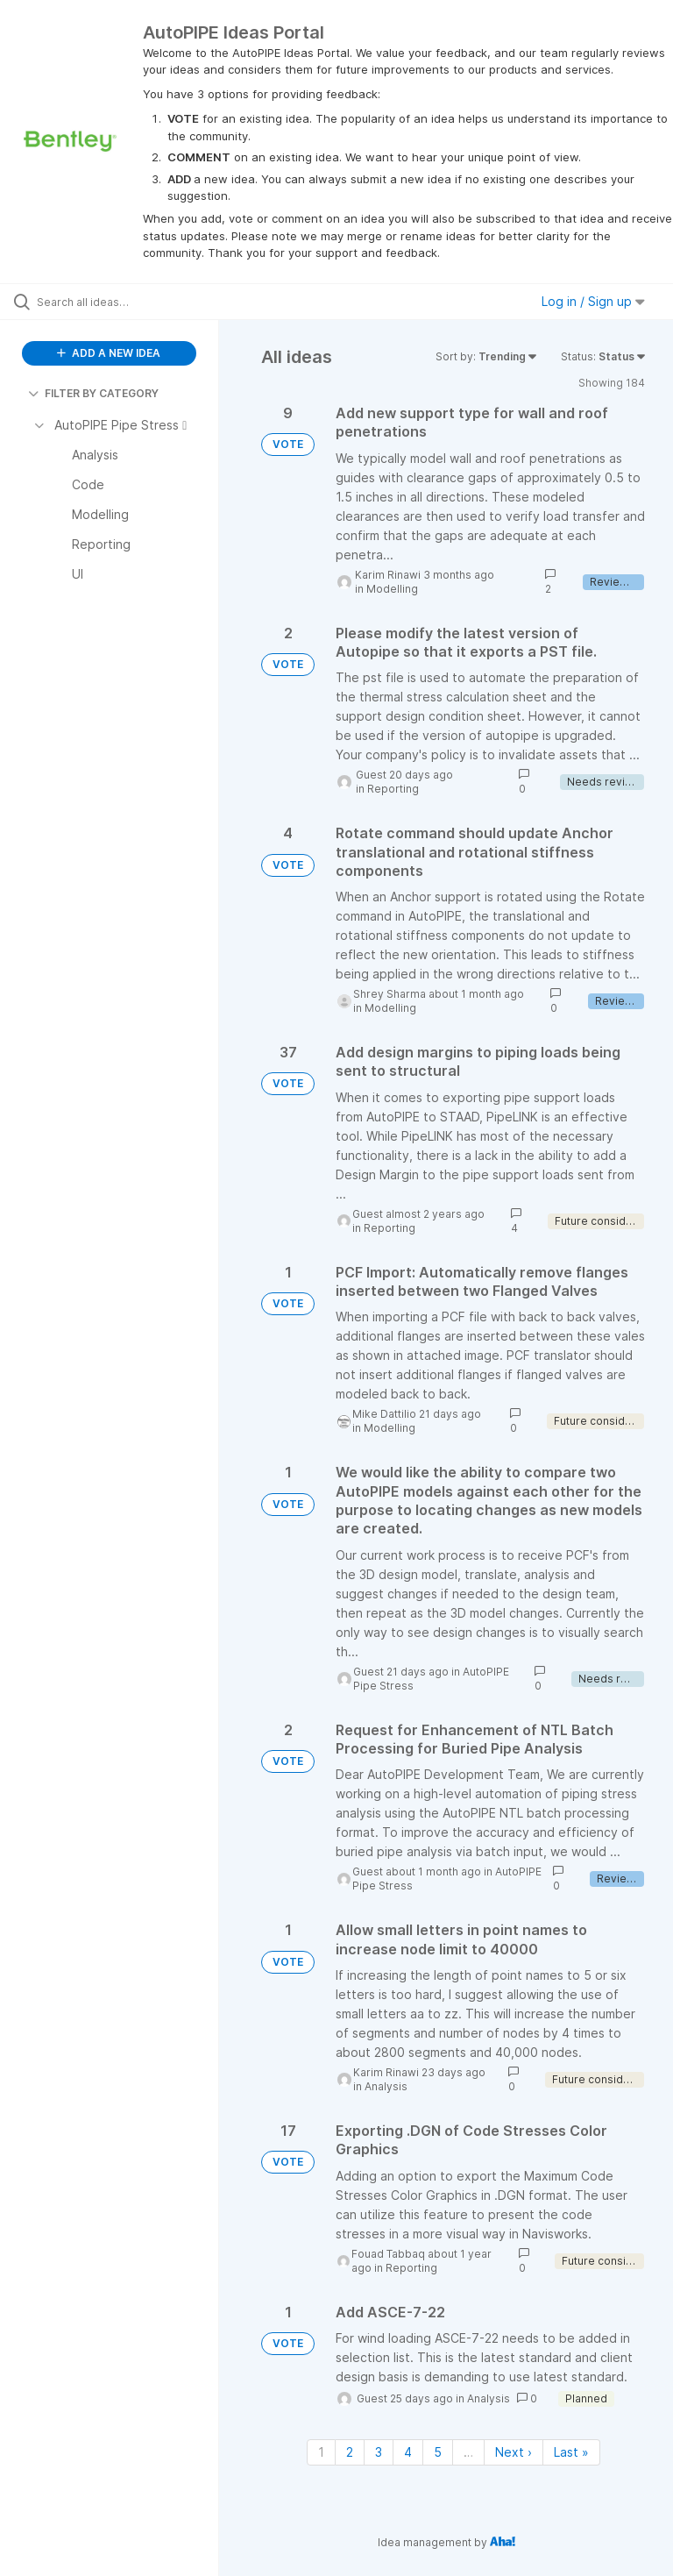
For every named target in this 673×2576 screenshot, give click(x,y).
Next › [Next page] (513, 2451)
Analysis (386, 2086)
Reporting (393, 788)
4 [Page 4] (408, 2451)
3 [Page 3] (378, 2451)
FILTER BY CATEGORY (93, 393)
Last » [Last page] (571, 2451)
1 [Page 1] (321, 2451)
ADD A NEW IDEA (108, 352)
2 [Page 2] (349, 2451)
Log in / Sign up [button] (593, 301)
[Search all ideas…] (118, 301)
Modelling (392, 588)
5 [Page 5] (438, 2451)
